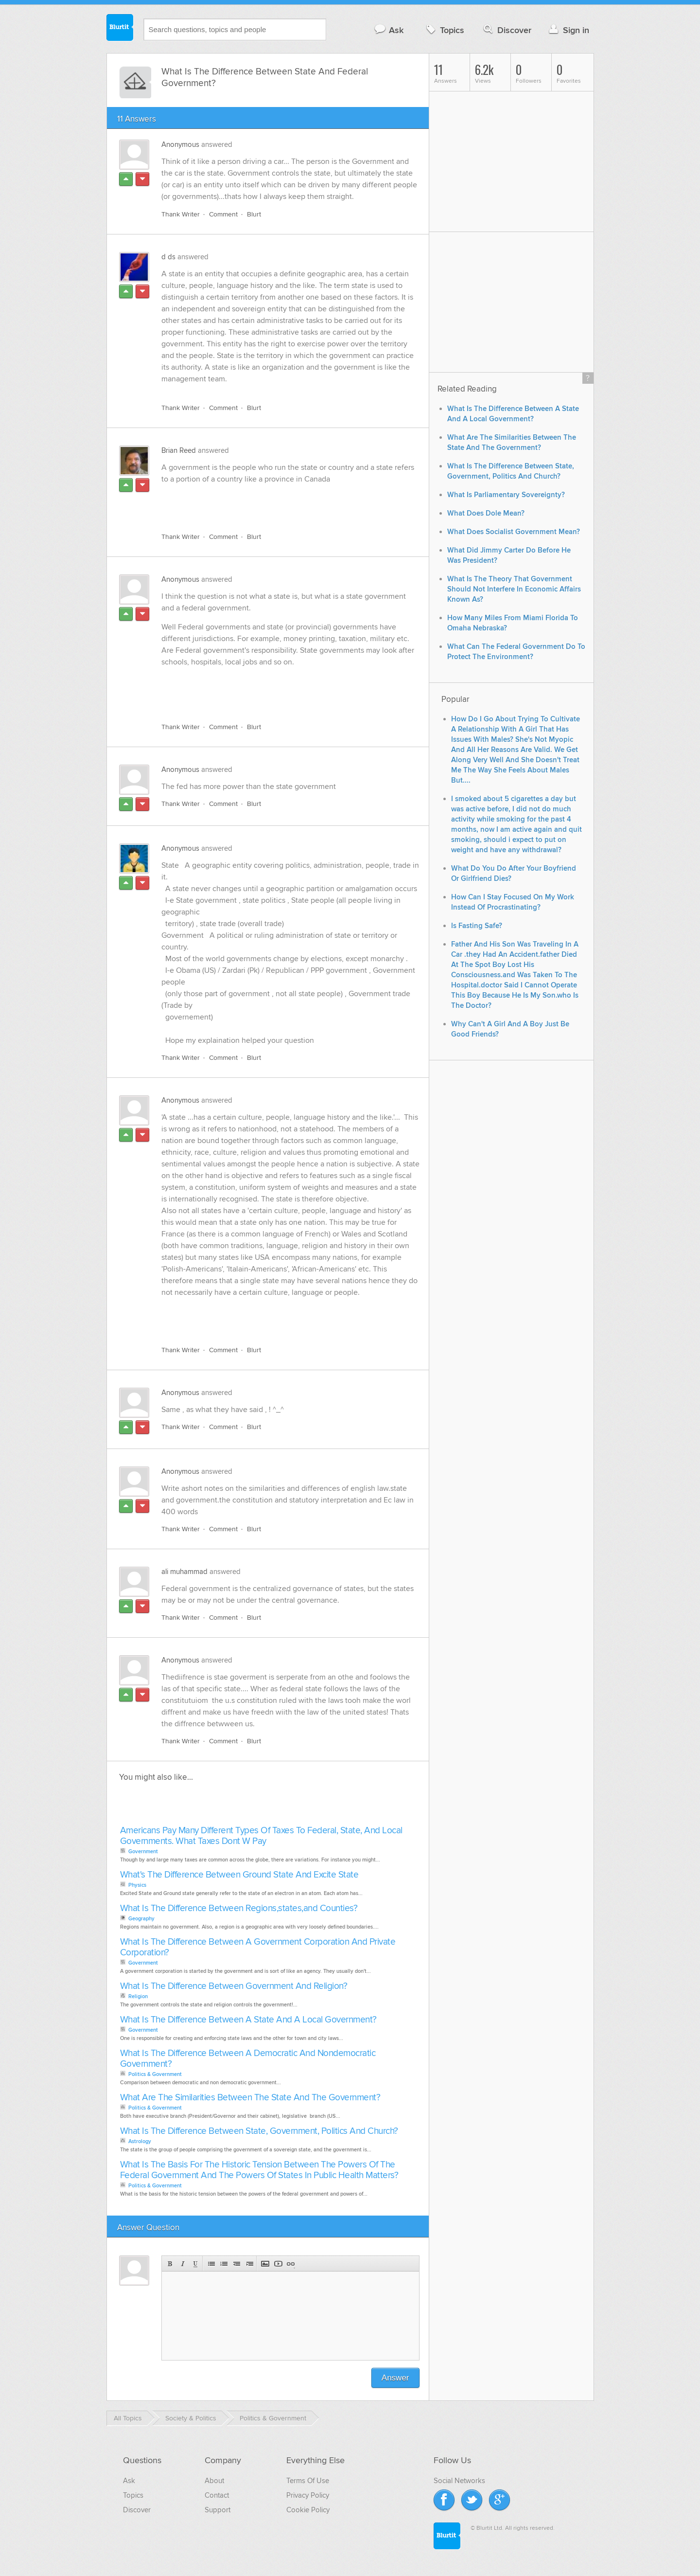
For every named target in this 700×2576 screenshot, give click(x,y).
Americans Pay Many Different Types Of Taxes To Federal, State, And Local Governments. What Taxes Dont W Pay (261, 1836)
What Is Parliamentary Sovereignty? (506, 495)
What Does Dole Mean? (486, 513)
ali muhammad (184, 1571)
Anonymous (180, 144)
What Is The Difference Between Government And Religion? (234, 1986)
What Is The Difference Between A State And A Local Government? (248, 2019)
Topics (444, 30)
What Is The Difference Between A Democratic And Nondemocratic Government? (248, 2059)
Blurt (254, 214)
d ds (168, 256)
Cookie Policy (308, 2509)
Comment (223, 214)
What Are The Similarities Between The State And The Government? (250, 2097)
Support (217, 2509)
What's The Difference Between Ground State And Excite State (239, 1874)
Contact (217, 2495)
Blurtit (120, 28)
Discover (506, 30)
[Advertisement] (273, 502)
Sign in (568, 30)
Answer (395, 2377)
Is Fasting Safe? (476, 925)
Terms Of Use (307, 2480)
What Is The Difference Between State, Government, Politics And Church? (259, 2131)
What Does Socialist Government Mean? (513, 532)
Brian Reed (178, 450)
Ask (388, 30)
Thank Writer (180, 214)
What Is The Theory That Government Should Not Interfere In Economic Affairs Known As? (514, 589)
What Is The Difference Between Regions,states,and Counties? (239, 1908)
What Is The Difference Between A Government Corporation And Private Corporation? (258, 1947)
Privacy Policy (307, 2495)
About (214, 2480)
